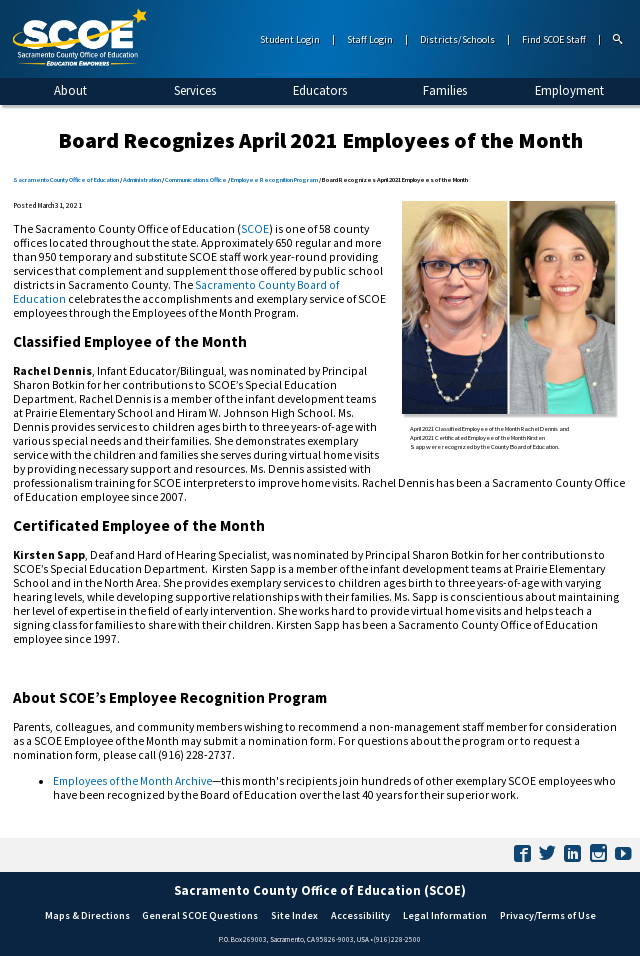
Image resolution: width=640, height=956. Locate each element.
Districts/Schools (457, 39)
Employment (569, 90)
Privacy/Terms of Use (548, 915)
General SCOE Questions (200, 915)
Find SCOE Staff (554, 39)
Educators (320, 90)
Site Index (294, 915)
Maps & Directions (87, 915)
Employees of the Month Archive (132, 781)
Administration (142, 179)
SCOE (255, 229)
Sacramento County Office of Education (66, 179)
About (70, 90)
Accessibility (360, 915)
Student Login (290, 39)
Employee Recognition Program (274, 179)
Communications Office (196, 179)
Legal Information (445, 915)
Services (195, 90)
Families (445, 90)
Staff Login (370, 39)
